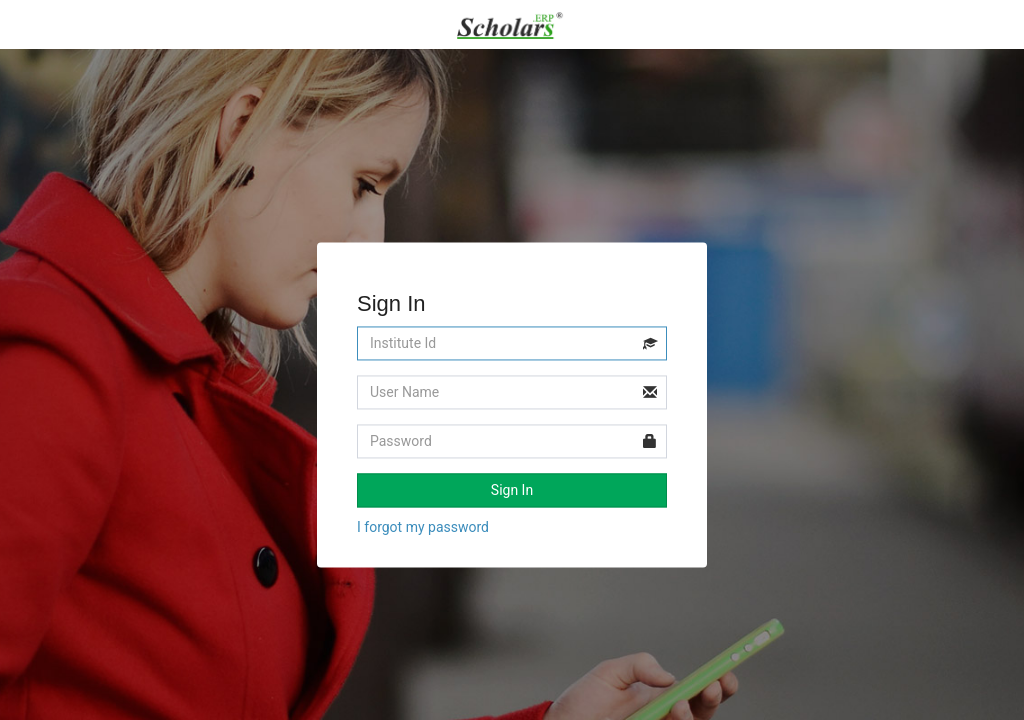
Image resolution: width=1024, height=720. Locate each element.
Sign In (512, 491)
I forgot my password (423, 528)
